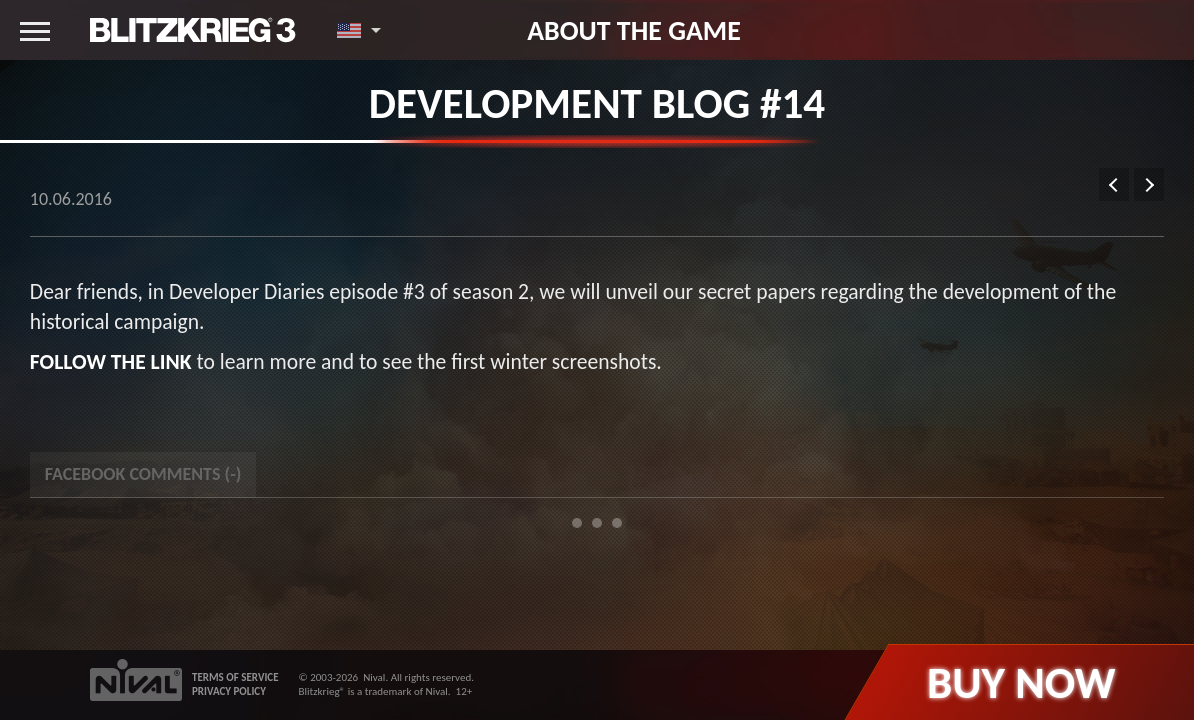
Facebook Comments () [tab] (143, 474)
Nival (374, 677)
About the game (634, 30)
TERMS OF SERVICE (235, 677)
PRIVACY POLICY (229, 691)
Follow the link (111, 361)
